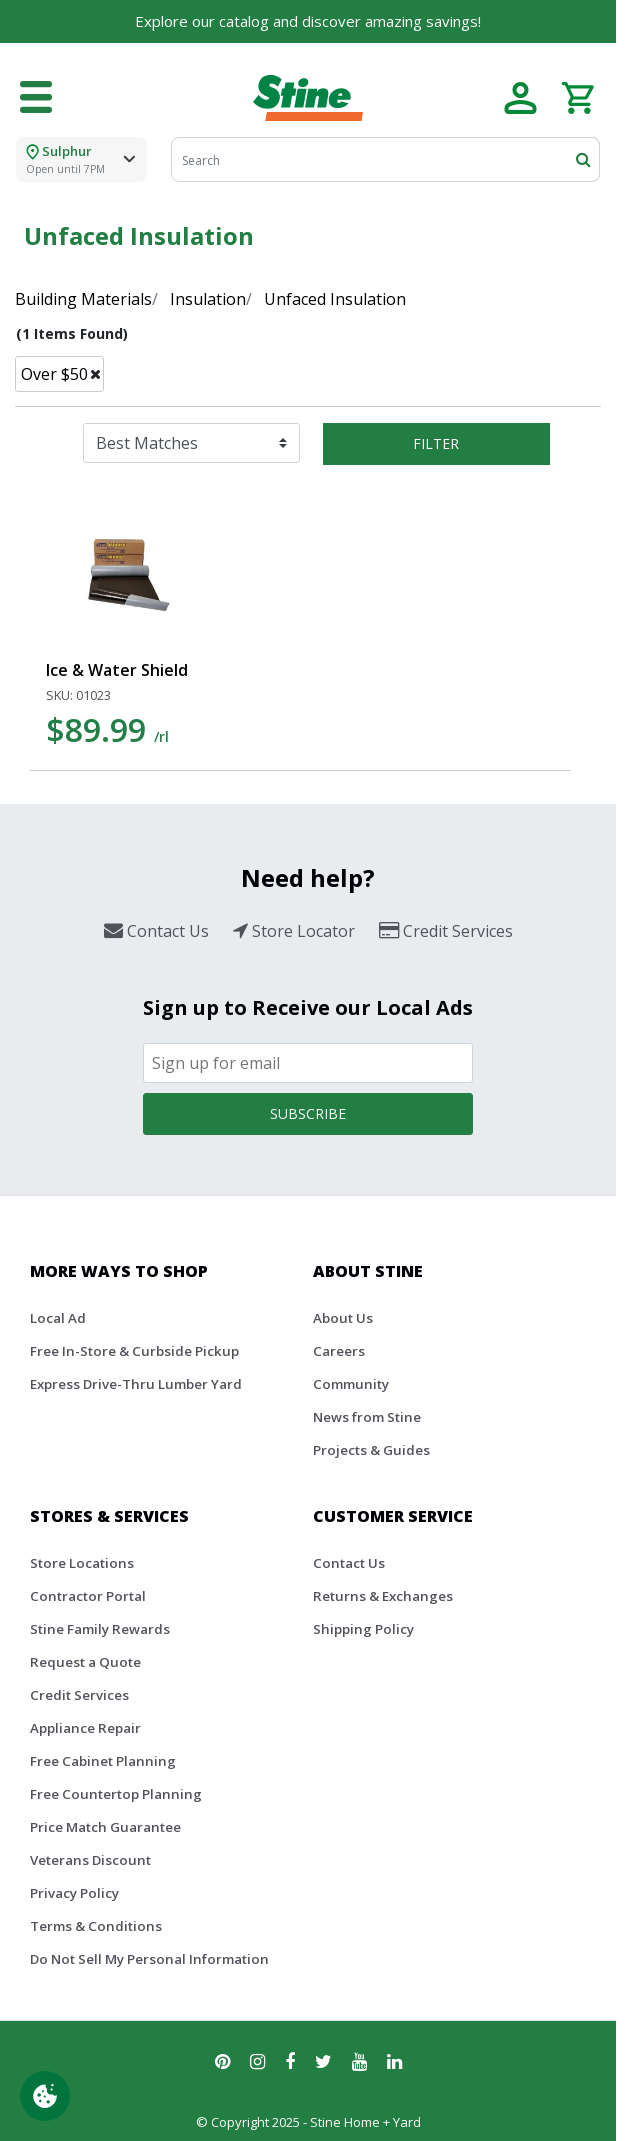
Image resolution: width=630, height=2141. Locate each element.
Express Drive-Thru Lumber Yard (136, 1384)
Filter (436, 443)
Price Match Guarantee (105, 1827)
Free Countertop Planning (116, 1794)
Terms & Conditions (96, 1926)
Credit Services (79, 1695)
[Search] (385, 159)
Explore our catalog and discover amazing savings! (308, 21)
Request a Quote (85, 1662)
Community (351, 1384)
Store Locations (82, 1563)
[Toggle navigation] (36, 98)
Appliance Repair (85, 1728)
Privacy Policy (74, 1893)
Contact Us (349, 1563)
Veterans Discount (90, 1860)
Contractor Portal (88, 1596)
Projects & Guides (371, 1450)
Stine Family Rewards (100, 1629)
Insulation (208, 299)
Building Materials (83, 299)
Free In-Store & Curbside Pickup (134, 1351)
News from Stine (367, 1417)
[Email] (308, 1063)
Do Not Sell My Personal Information (149, 1959)
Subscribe (308, 1113)
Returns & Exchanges (383, 1596)
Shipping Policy (363, 1629)
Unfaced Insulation (335, 299)
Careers (339, 1351)
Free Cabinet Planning (103, 1761)
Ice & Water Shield (117, 670)
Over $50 (54, 374)
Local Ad (58, 1318)
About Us (343, 1318)
